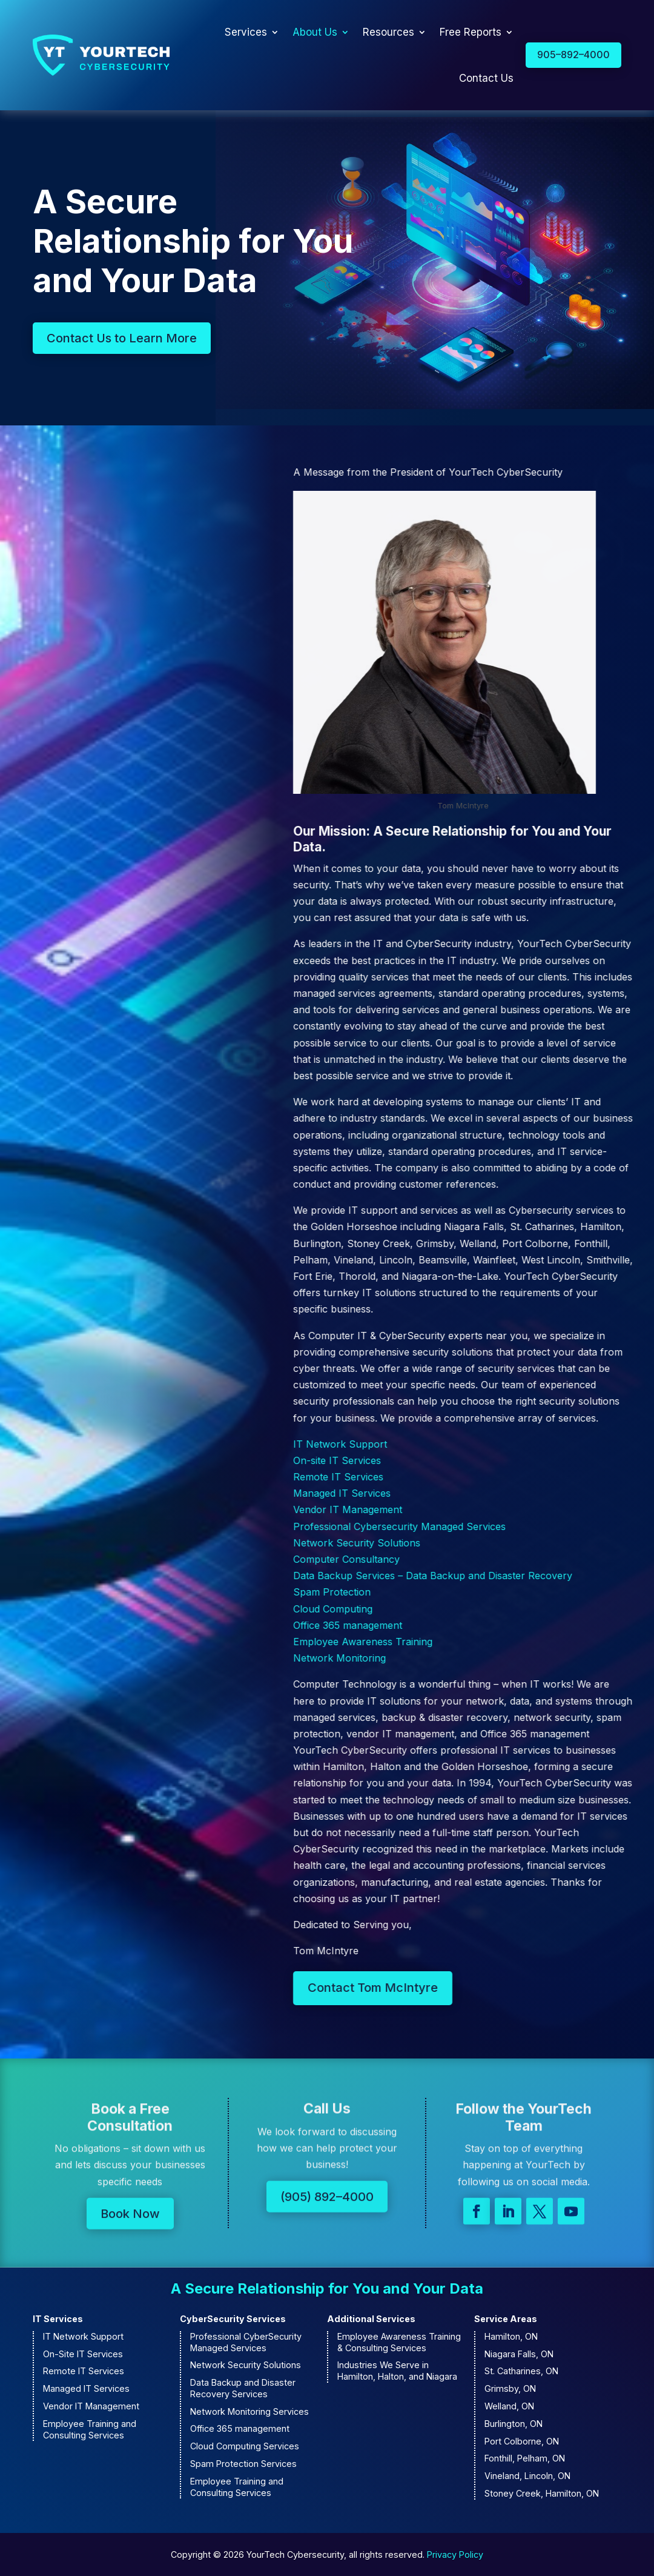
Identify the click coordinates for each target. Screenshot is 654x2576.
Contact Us (486, 78)
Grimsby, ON (510, 2388)
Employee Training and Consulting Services (89, 2429)
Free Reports (470, 32)
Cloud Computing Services (244, 2446)
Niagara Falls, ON (518, 2354)
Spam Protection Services (243, 2463)
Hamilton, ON (511, 2336)
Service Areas (505, 2319)
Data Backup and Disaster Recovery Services (243, 2388)
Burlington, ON (513, 2423)
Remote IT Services (83, 2371)
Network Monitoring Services (249, 2411)
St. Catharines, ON (521, 2371)
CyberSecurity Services (233, 2319)
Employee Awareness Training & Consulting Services (399, 2342)
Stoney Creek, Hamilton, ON (541, 2493)
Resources (388, 32)
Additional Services (371, 2319)
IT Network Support (83, 2336)
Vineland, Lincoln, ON (527, 2476)
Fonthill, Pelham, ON (524, 2458)
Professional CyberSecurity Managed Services (246, 2342)
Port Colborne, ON (521, 2441)
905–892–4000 (573, 54)
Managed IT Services (86, 2388)
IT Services (58, 2319)
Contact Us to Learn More (122, 344)
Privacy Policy (455, 2554)
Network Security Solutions (245, 2365)
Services (246, 32)
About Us (314, 32)
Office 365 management (239, 2428)
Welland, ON (509, 2406)
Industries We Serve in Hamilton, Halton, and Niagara (397, 2370)
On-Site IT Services (83, 2354)
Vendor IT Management (91, 2406)
